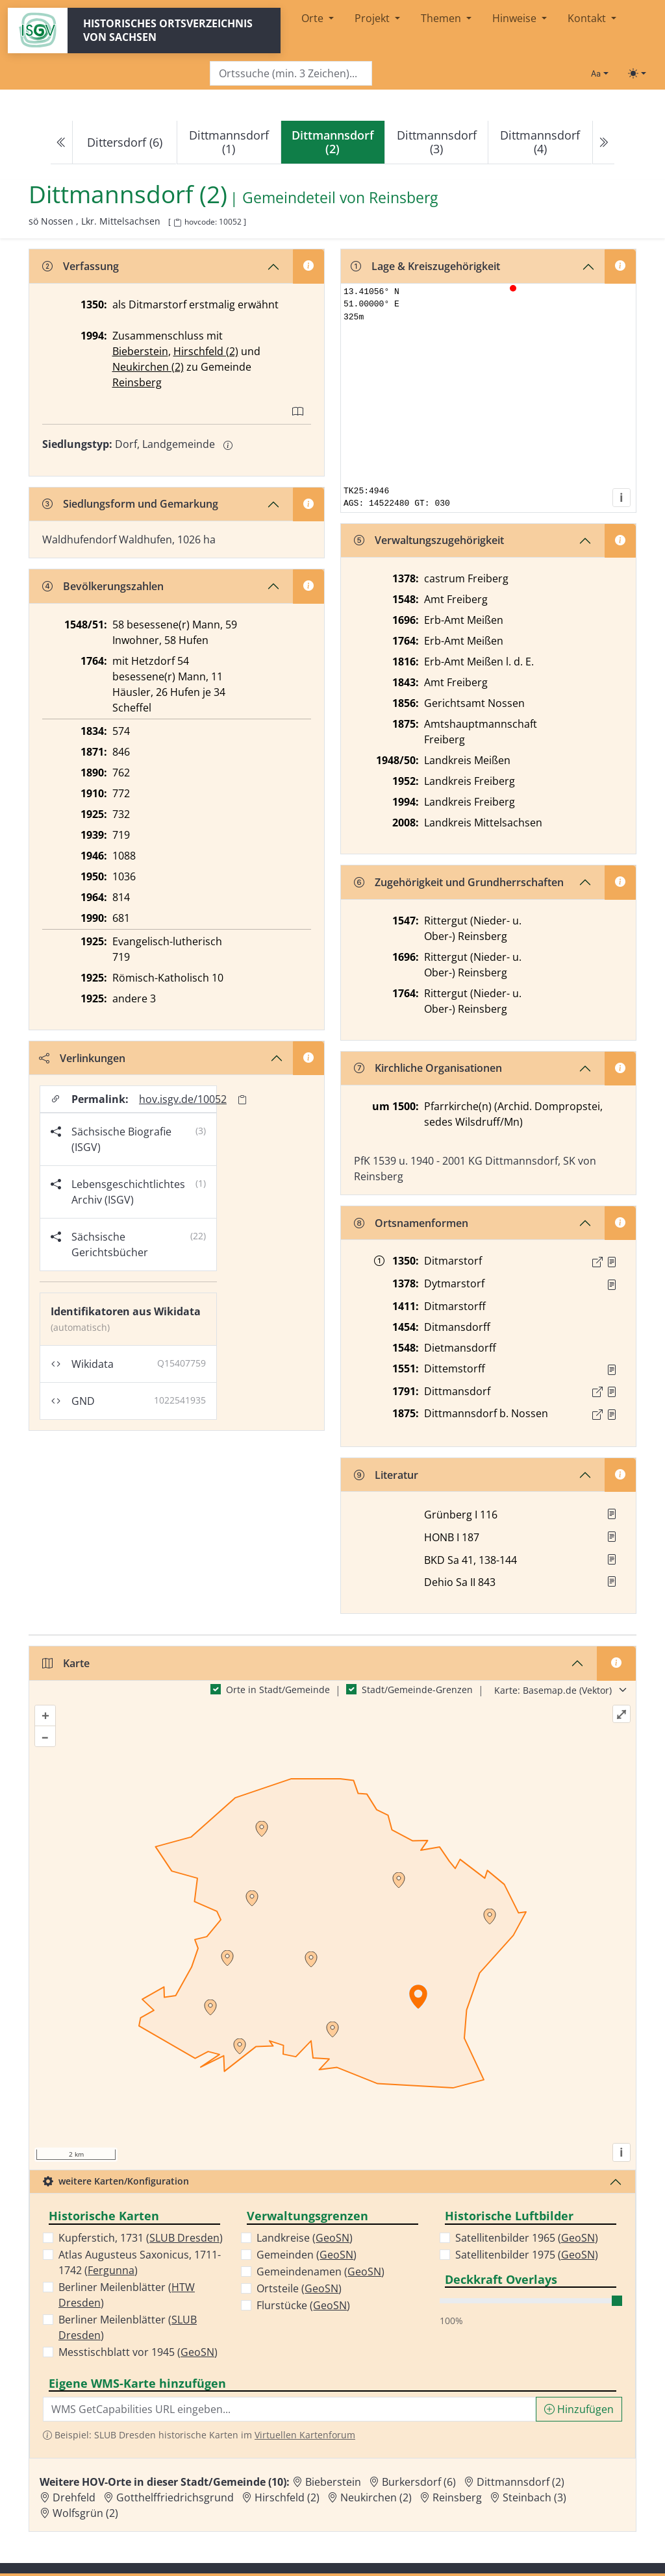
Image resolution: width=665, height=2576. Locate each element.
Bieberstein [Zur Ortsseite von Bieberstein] (333, 2482)
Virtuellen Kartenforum (305, 2435)
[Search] (291, 73)
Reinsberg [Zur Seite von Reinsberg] (403, 197)
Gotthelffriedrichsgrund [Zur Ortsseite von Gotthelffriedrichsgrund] (175, 2497)
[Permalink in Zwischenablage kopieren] (242, 1099)
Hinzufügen (579, 2409)
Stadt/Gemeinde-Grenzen (417, 1689)
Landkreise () (305, 2238)
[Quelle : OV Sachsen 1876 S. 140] (611, 1414)
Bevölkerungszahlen (103, 586)
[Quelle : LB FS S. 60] (611, 1262)
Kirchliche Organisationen (428, 1068)
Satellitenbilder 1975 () (526, 2255)
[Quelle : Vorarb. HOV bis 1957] (611, 1369)
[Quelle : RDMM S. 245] (611, 1284)
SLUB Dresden (184, 2238)
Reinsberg (137, 382)
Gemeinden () (307, 2255)
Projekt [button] (373, 18)
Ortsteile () (299, 2288)
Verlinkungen (82, 1058)
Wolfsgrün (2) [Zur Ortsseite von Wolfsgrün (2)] (85, 2513)
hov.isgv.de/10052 (183, 1099)
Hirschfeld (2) (205, 351)
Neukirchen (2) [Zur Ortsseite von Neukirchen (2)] (376, 2497)
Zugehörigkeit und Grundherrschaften (459, 882)
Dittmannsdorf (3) (437, 141)
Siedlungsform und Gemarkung (130, 504)
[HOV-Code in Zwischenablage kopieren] (177, 223)
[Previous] (62, 142)
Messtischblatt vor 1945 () (138, 2352)
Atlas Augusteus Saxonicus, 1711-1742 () (139, 2262)
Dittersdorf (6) (124, 142)
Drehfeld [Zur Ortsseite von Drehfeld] (74, 2497)
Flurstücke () (303, 2305)
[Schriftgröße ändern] (599, 73)
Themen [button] (442, 18)
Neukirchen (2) (148, 367)
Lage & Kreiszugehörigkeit (425, 266)
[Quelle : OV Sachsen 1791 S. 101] (611, 1391)
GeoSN (197, 2352)
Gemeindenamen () (320, 2271)
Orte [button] (313, 18)
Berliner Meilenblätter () (126, 2295)
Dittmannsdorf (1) (229, 141)
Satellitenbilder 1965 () (526, 2238)
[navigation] (332, 142)
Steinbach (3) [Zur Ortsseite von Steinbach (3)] (534, 2497)
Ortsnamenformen (411, 1223)
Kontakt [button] (588, 18)
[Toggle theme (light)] (637, 73)
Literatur (386, 1475)
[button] (612, 1262)
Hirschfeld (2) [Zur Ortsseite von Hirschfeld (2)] (287, 2497)
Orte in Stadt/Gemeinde (278, 1689)
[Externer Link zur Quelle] (597, 1262)
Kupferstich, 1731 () (140, 2238)
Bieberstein (140, 351)
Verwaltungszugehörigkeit (429, 540)
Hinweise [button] (515, 18)
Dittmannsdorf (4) (540, 141)
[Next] (603, 142)
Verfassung (80, 266)
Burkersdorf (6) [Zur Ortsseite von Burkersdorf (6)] (419, 2482)
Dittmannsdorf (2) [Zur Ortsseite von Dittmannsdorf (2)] (520, 2482)
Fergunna (111, 2270)
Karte (66, 1663)
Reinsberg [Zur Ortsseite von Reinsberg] (457, 2497)
